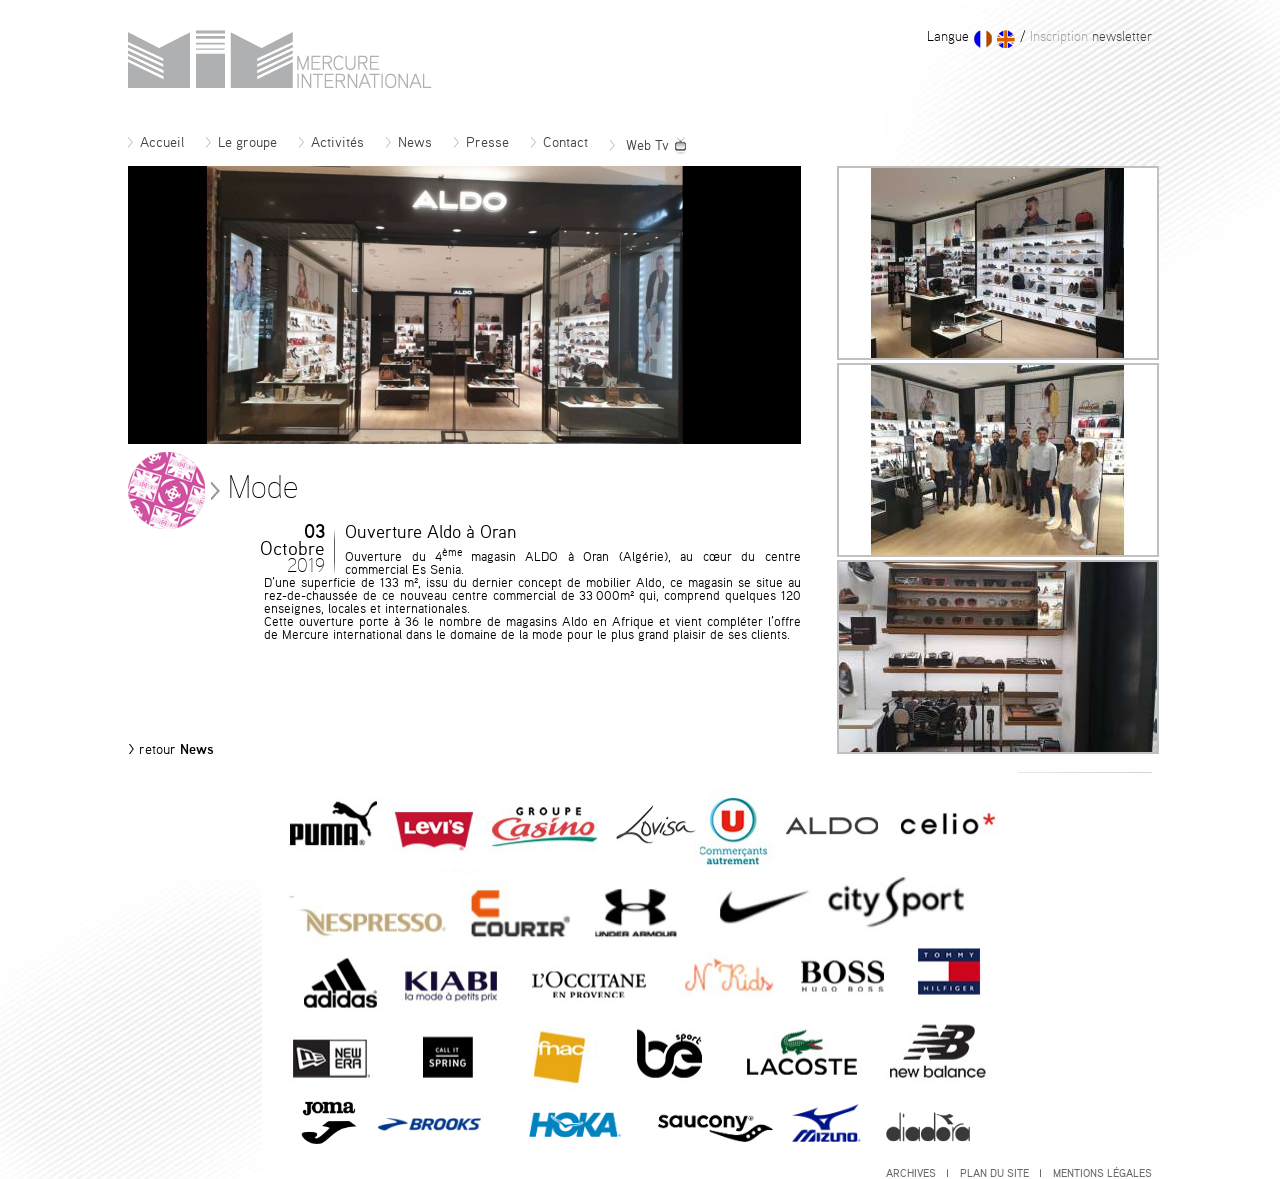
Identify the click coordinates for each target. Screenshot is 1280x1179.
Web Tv (649, 146)
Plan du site (1000, 1173)
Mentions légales (1102, 1173)
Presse (481, 143)
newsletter (1089, 37)
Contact (559, 143)
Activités (331, 143)
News (409, 143)
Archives (917, 1173)
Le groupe (241, 143)
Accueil (156, 143)
